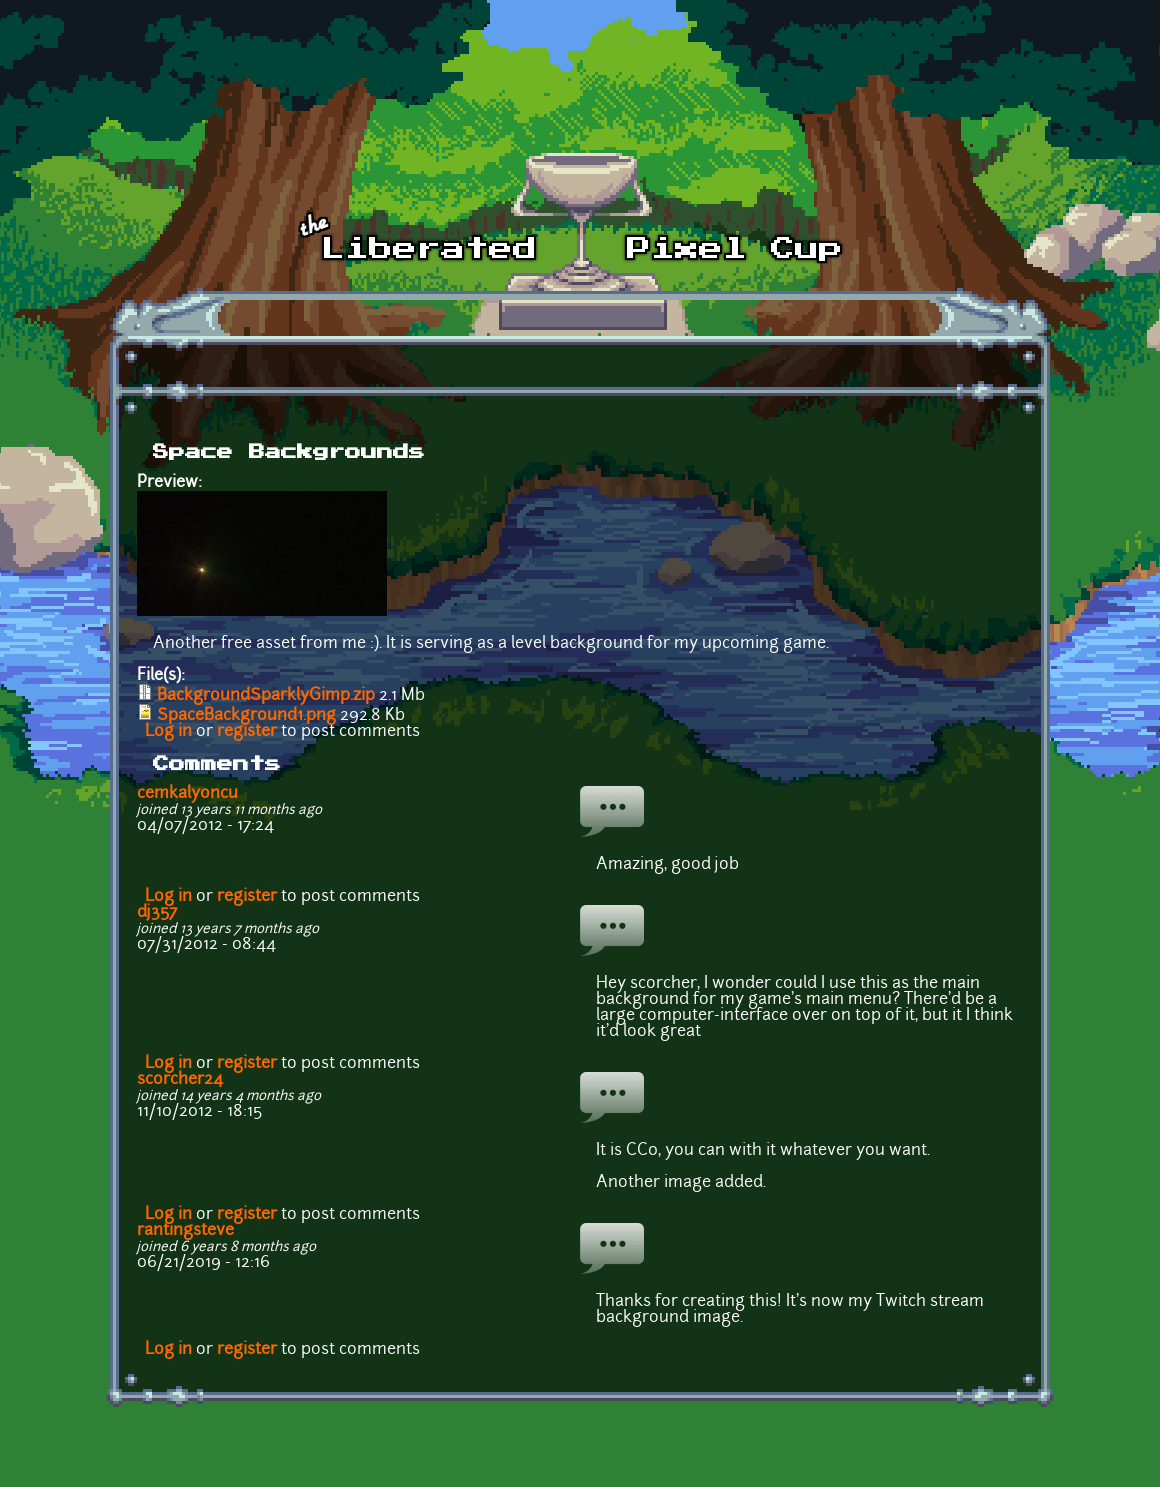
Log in (168, 732)
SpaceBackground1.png (246, 716)
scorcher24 (180, 1080)
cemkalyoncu (187, 794)
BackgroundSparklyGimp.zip (266, 696)
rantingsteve (185, 1231)
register (247, 732)
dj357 (157, 913)
